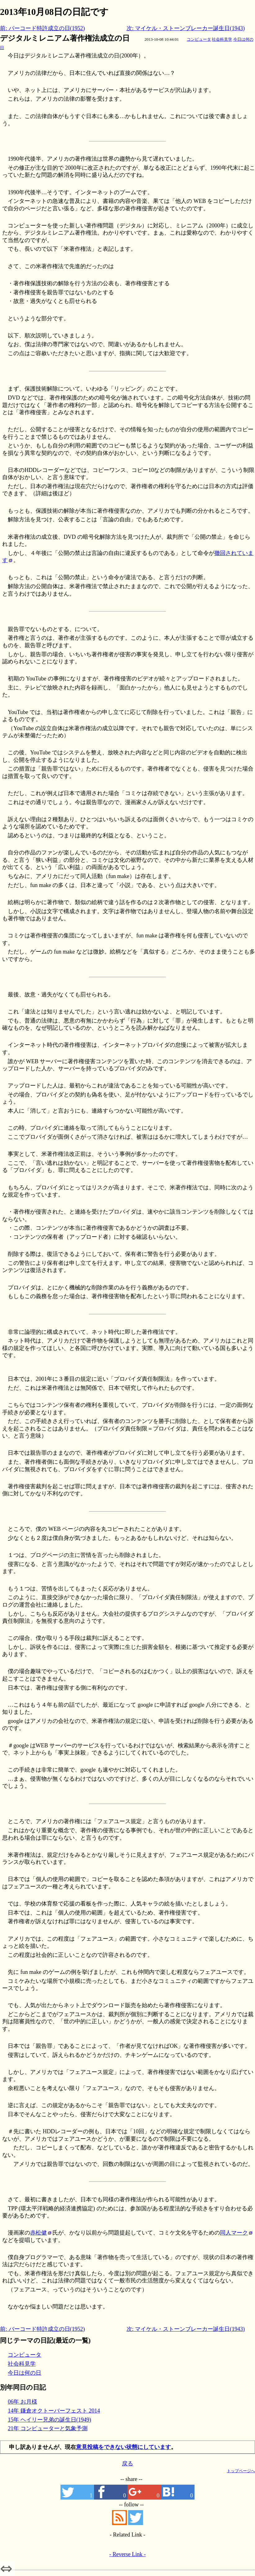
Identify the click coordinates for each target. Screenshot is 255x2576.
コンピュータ (199, 39)
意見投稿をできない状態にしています (123, 2447)
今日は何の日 (24, 2373)
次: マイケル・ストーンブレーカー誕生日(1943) (186, 28)
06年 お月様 (22, 2402)
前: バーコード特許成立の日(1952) (42, 28)
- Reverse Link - (127, 2554)
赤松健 (38, 2233)
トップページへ (241, 2470)
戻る (127, 2463)
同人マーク (234, 2233)
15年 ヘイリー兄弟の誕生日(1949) (49, 2420)
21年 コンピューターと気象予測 (47, 2428)
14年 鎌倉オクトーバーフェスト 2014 (54, 2411)
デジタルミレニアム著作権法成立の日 (65, 38)
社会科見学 (222, 39)
